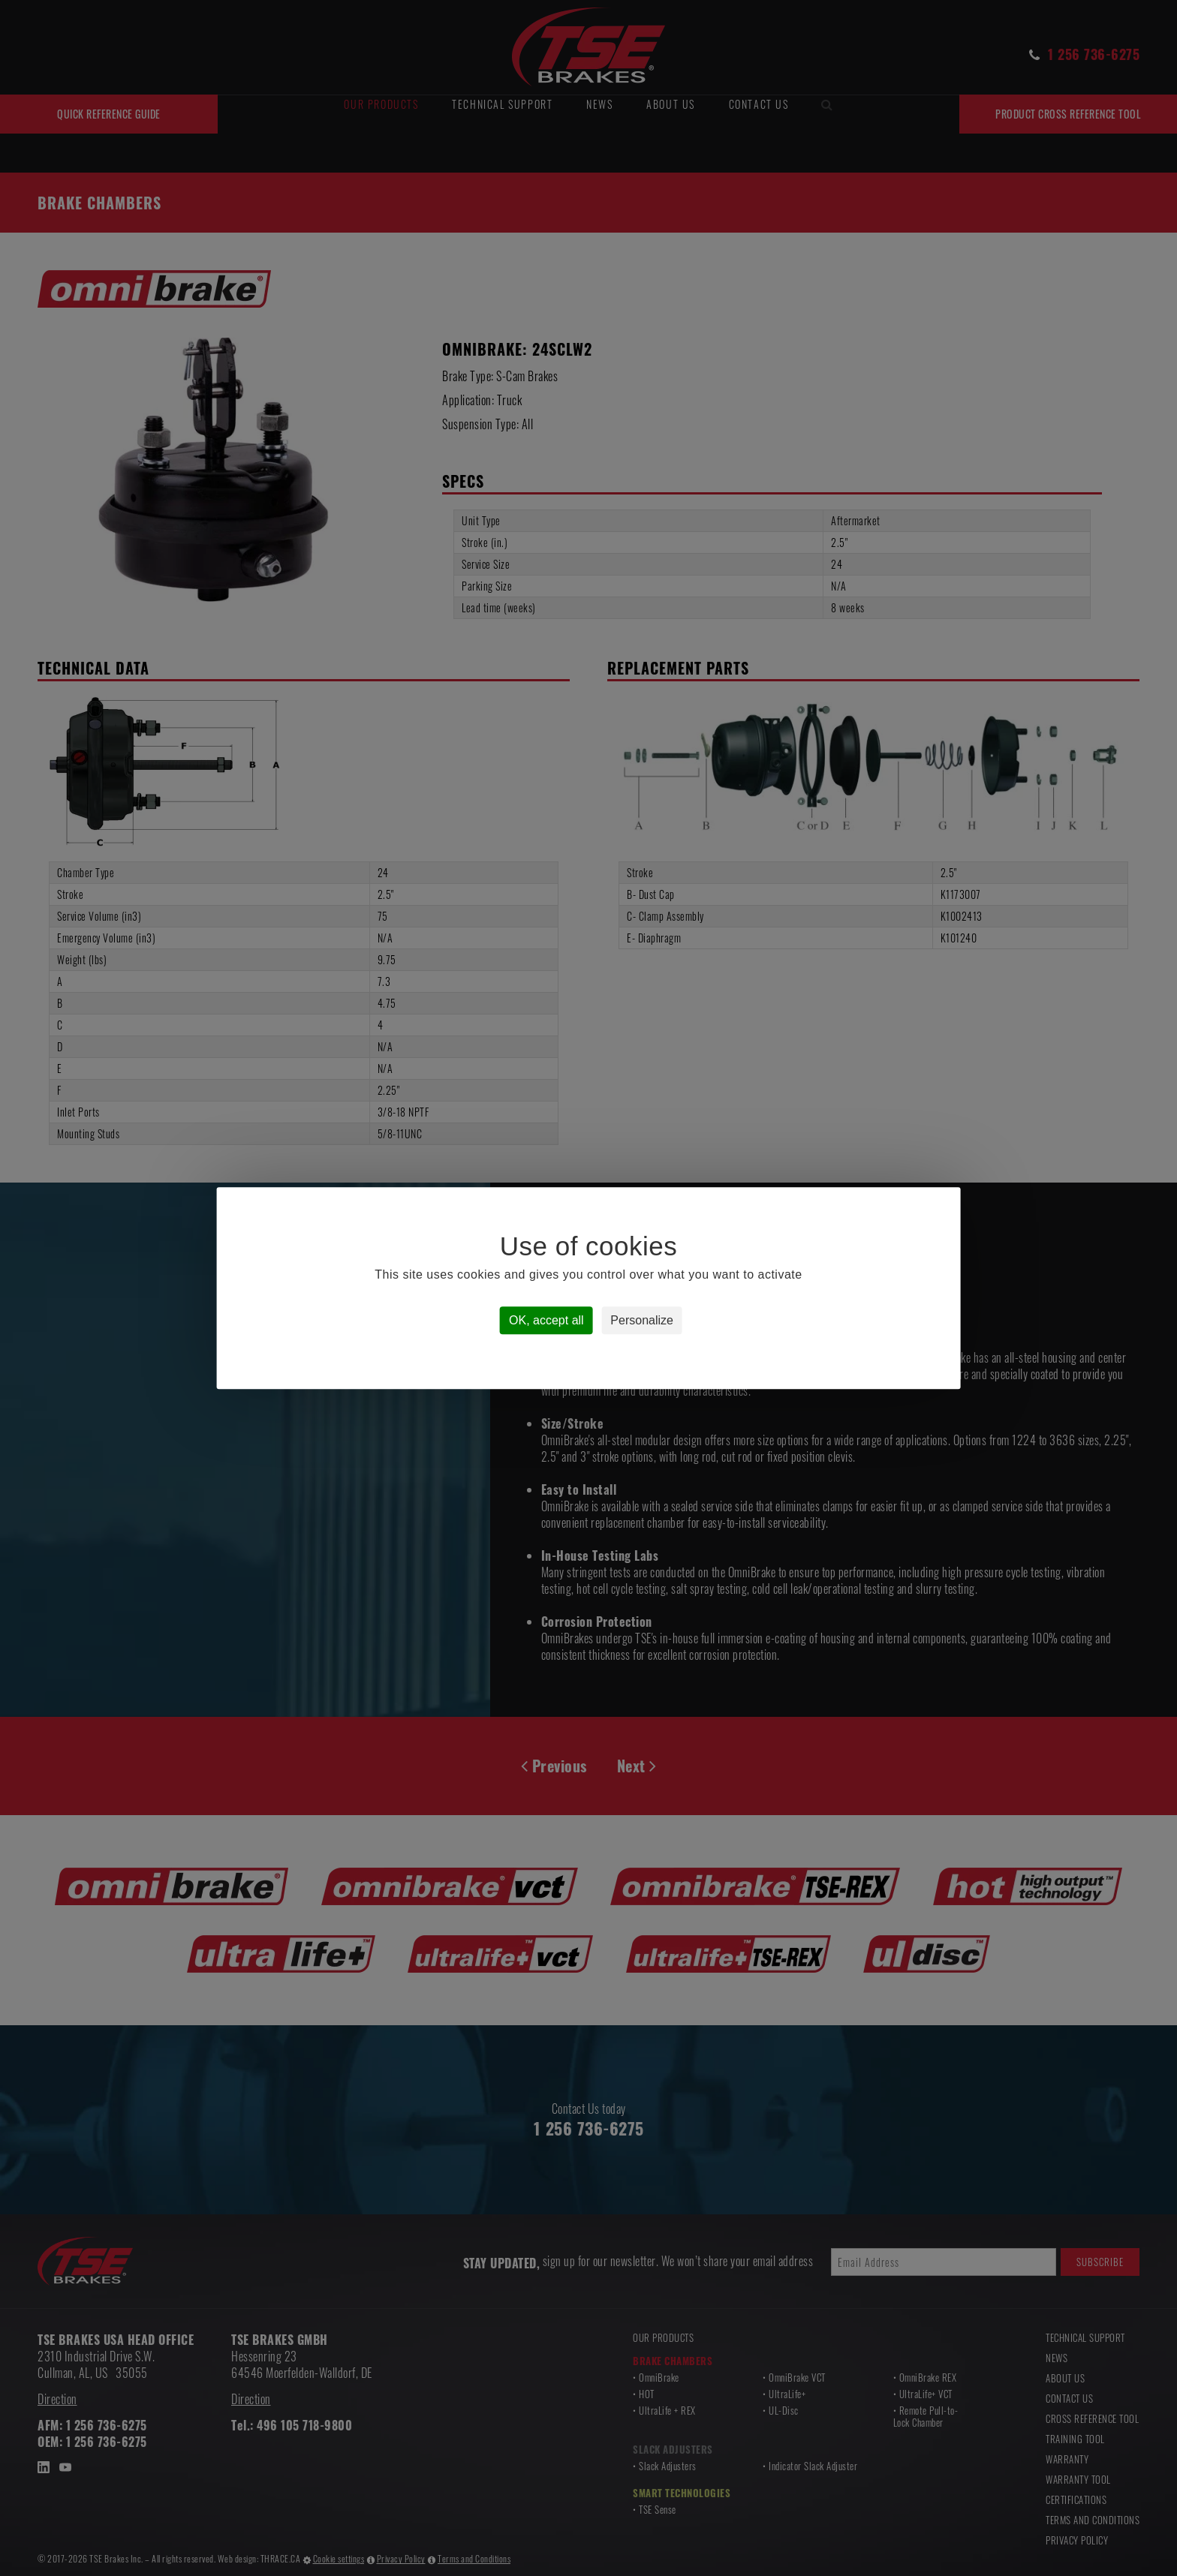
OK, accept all (546, 1320)
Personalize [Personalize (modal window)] (641, 1320)
